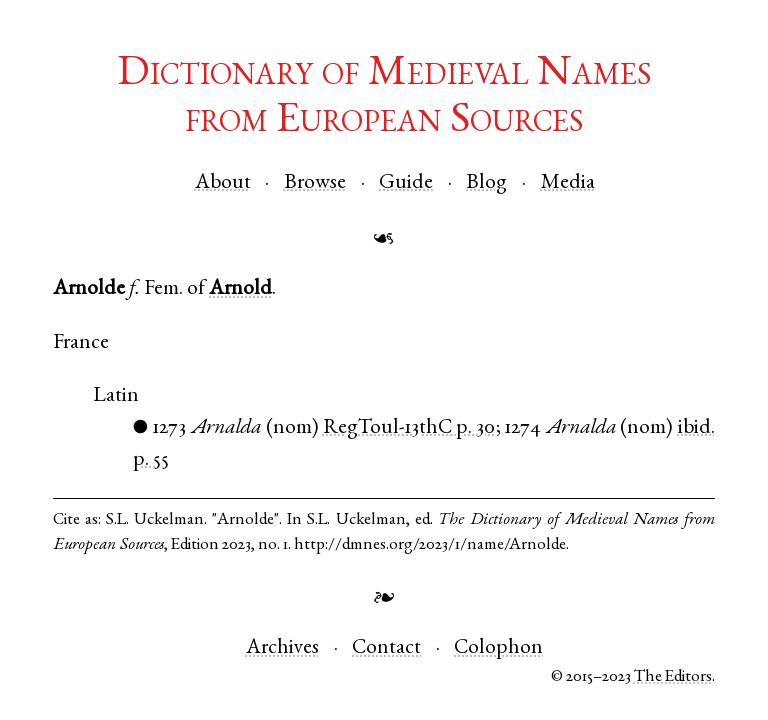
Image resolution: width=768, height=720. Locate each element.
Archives (282, 648)
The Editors (673, 677)
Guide (406, 183)
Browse (315, 183)
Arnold (240, 289)
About (223, 183)
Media (568, 183)
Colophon (498, 648)
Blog (486, 183)
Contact (386, 648)
